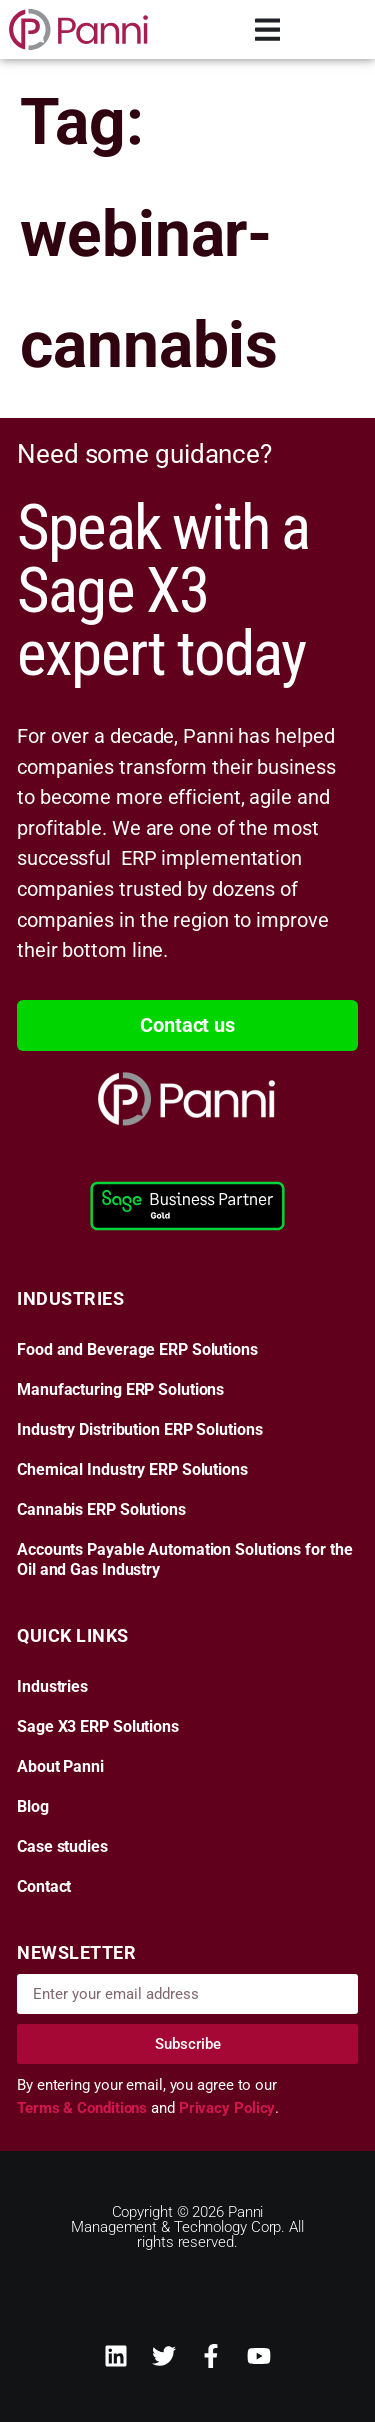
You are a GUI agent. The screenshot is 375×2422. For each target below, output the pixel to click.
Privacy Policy (227, 2108)
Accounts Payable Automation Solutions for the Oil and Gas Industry (185, 1560)
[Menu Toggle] (268, 29)
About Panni (60, 1767)
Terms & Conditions (84, 2108)
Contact (44, 1887)
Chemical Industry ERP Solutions (132, 1470)
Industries (52, 1687)
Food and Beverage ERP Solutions (137, 1350)
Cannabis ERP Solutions (101, 1510)
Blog (33, 1807)
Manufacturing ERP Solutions (120, 1390)
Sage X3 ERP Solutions (98, 1727)
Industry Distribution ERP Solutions (140, 1430)
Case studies (62, 1847)
